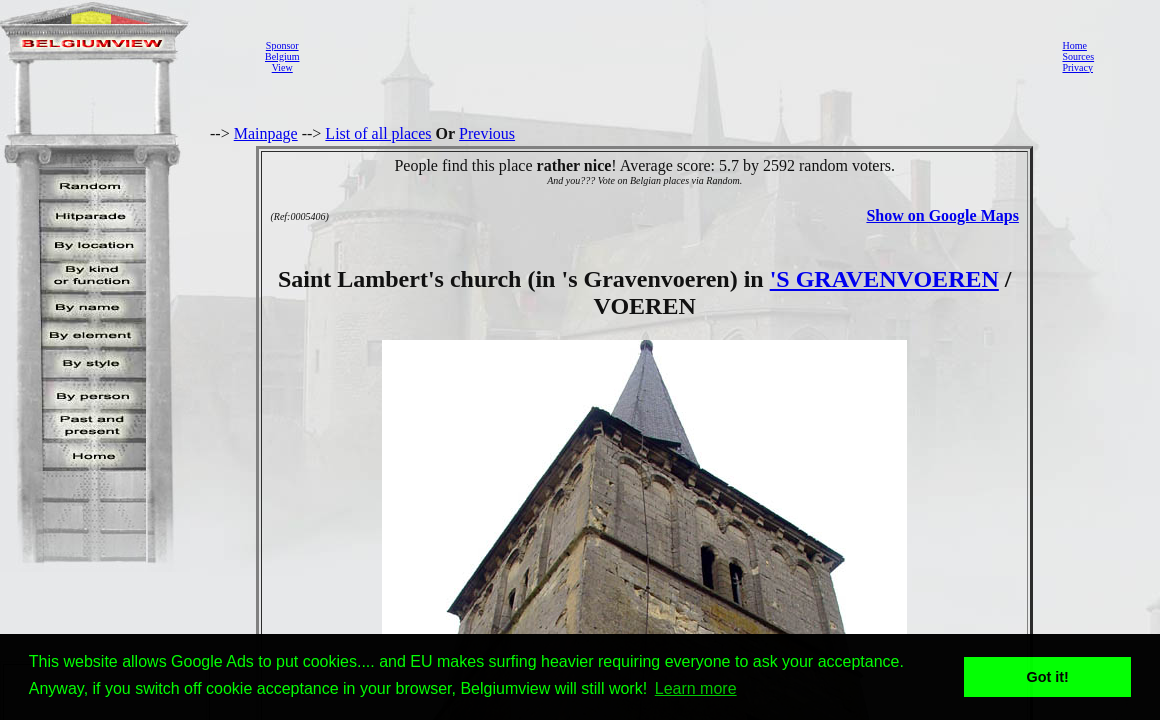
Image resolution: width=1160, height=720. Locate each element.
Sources (1078, 56)
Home (1074, 45)
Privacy (1077, 67)
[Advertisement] (675, 56)
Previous (487, 133)
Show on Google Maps (942, 215)
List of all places (378, 133)
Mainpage (266, 133)
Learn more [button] (696, 688)
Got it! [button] (1048, 677)
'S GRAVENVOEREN (884, 279)
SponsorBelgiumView (282, 56)
